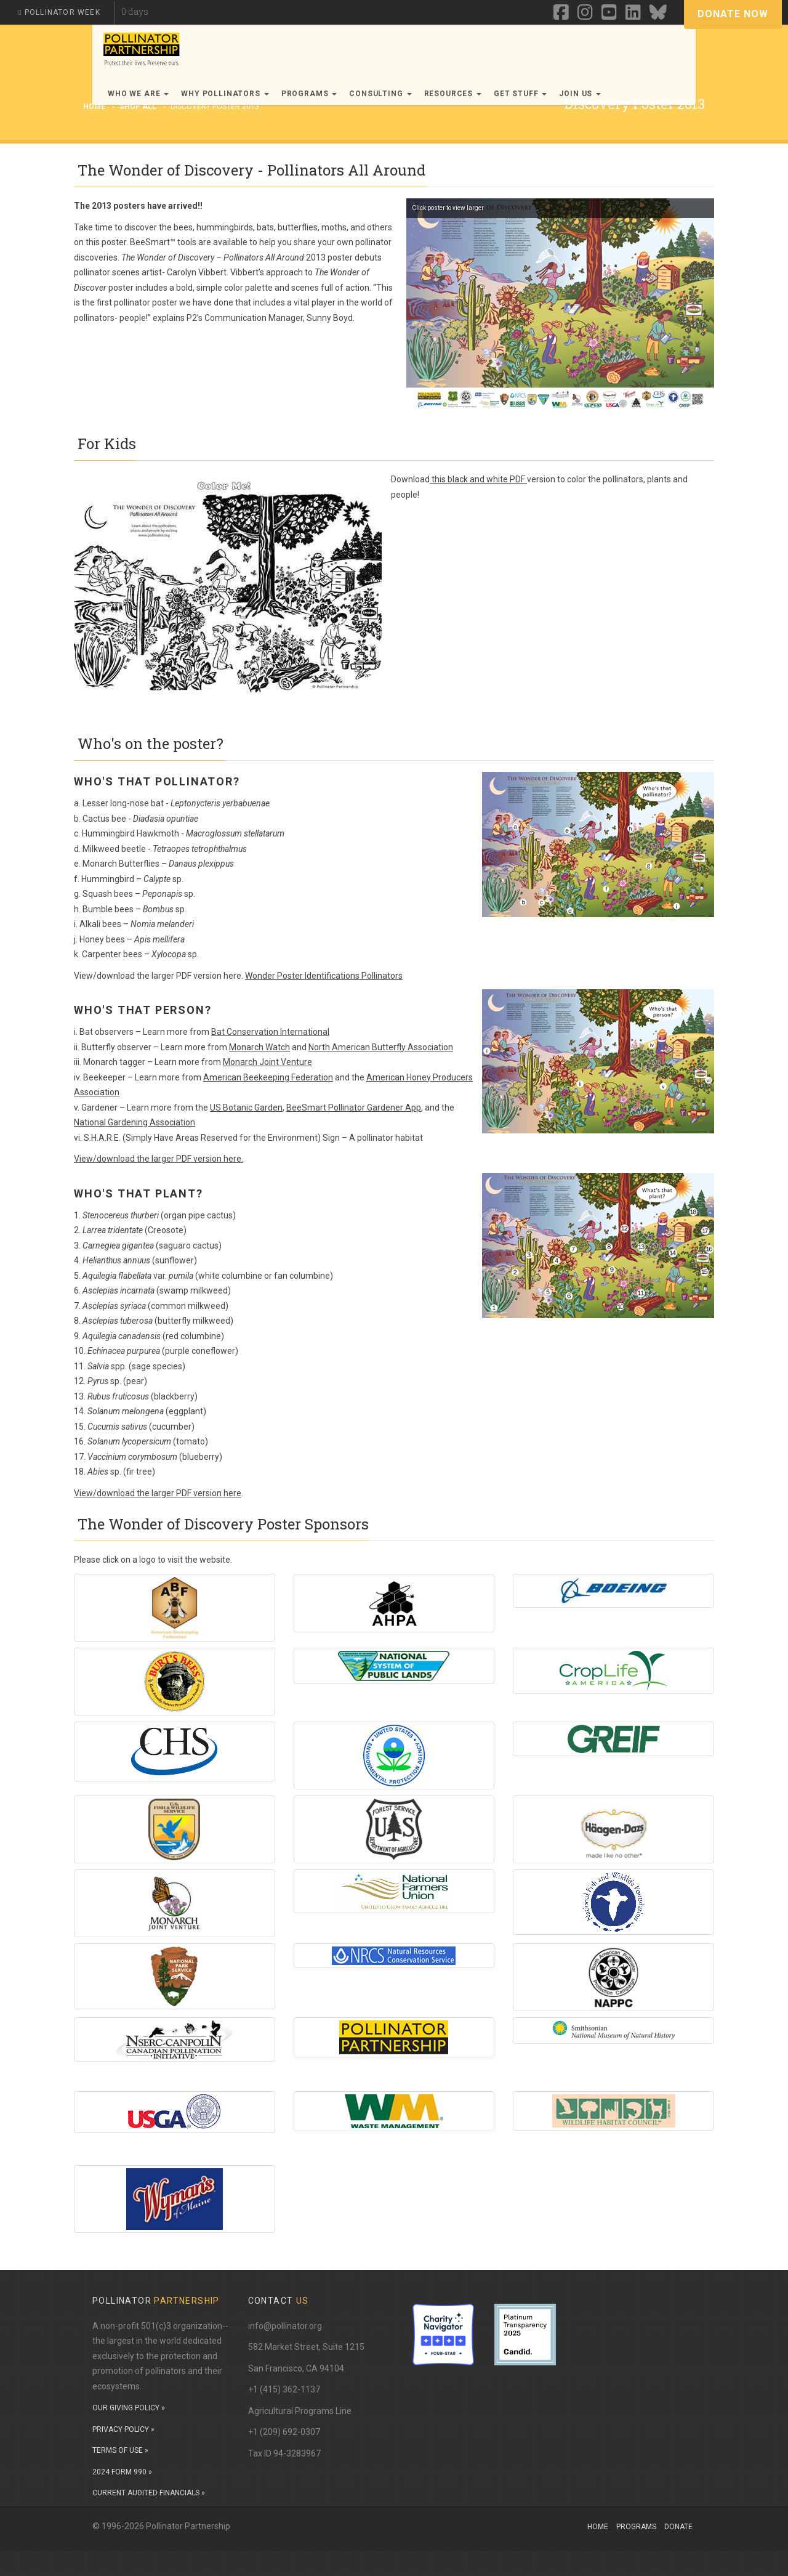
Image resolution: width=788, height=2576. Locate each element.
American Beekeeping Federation (268, 1077)
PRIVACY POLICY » (123, 2429)
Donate (678, 2526)
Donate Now (733, 14)
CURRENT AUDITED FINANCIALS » (148, 2493)
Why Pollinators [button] (224, 93)
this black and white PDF (478, 479)
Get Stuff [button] (520, 93)
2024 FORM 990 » (122, 2472)
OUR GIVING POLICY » (128, 2408)
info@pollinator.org (285, 2326)
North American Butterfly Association (380, 1047)
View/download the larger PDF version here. (158, 1159)
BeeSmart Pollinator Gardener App (353, 1107)
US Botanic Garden (246, 1107)
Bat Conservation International (270, 1032)
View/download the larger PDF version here (157, 1493)
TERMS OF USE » (120, 2450)
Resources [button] (452, 93)
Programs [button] (309, 93)
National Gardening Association (134, 1122)
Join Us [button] (580, 93)
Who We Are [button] (138, 93)
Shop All (137, 106)
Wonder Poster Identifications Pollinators (324, 976)
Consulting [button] (380, 93)
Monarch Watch (259, 1047)
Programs (636, 2526)
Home (597, 2526)
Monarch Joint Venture (267, 1062)
